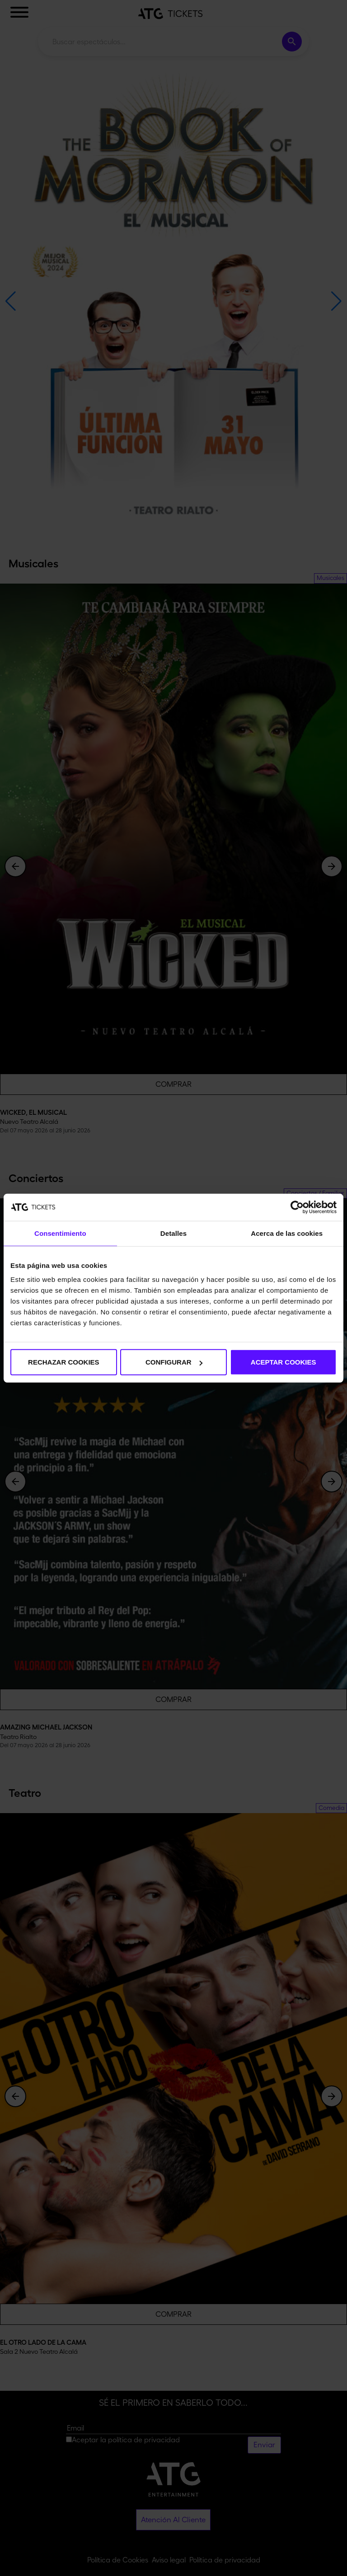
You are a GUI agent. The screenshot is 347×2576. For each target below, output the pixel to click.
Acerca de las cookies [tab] (287, 1233)
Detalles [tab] (173, 1233)
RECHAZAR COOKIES (63, 1362)
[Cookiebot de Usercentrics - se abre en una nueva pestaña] (297, 1207)
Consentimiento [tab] (60, 1233)
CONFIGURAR (173, 1362)
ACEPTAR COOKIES (283, 1362)
